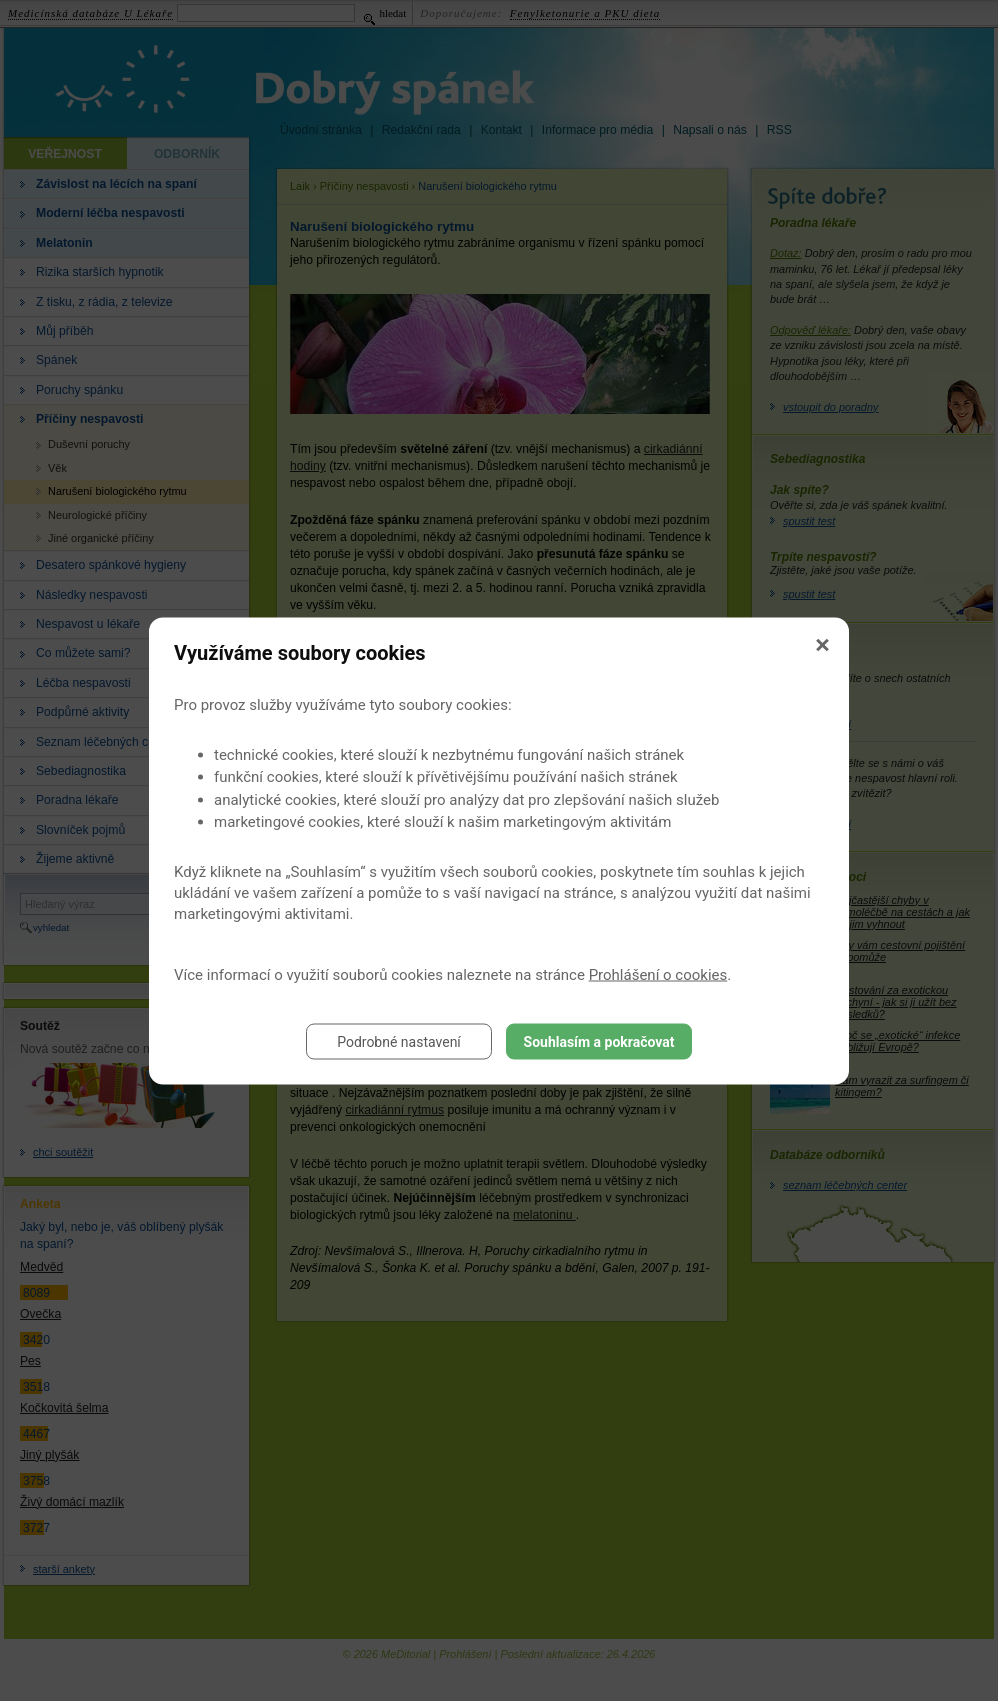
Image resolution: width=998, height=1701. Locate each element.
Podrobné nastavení (399, 1041)
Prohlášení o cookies (658, 974)
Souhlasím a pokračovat (599, 1041)
